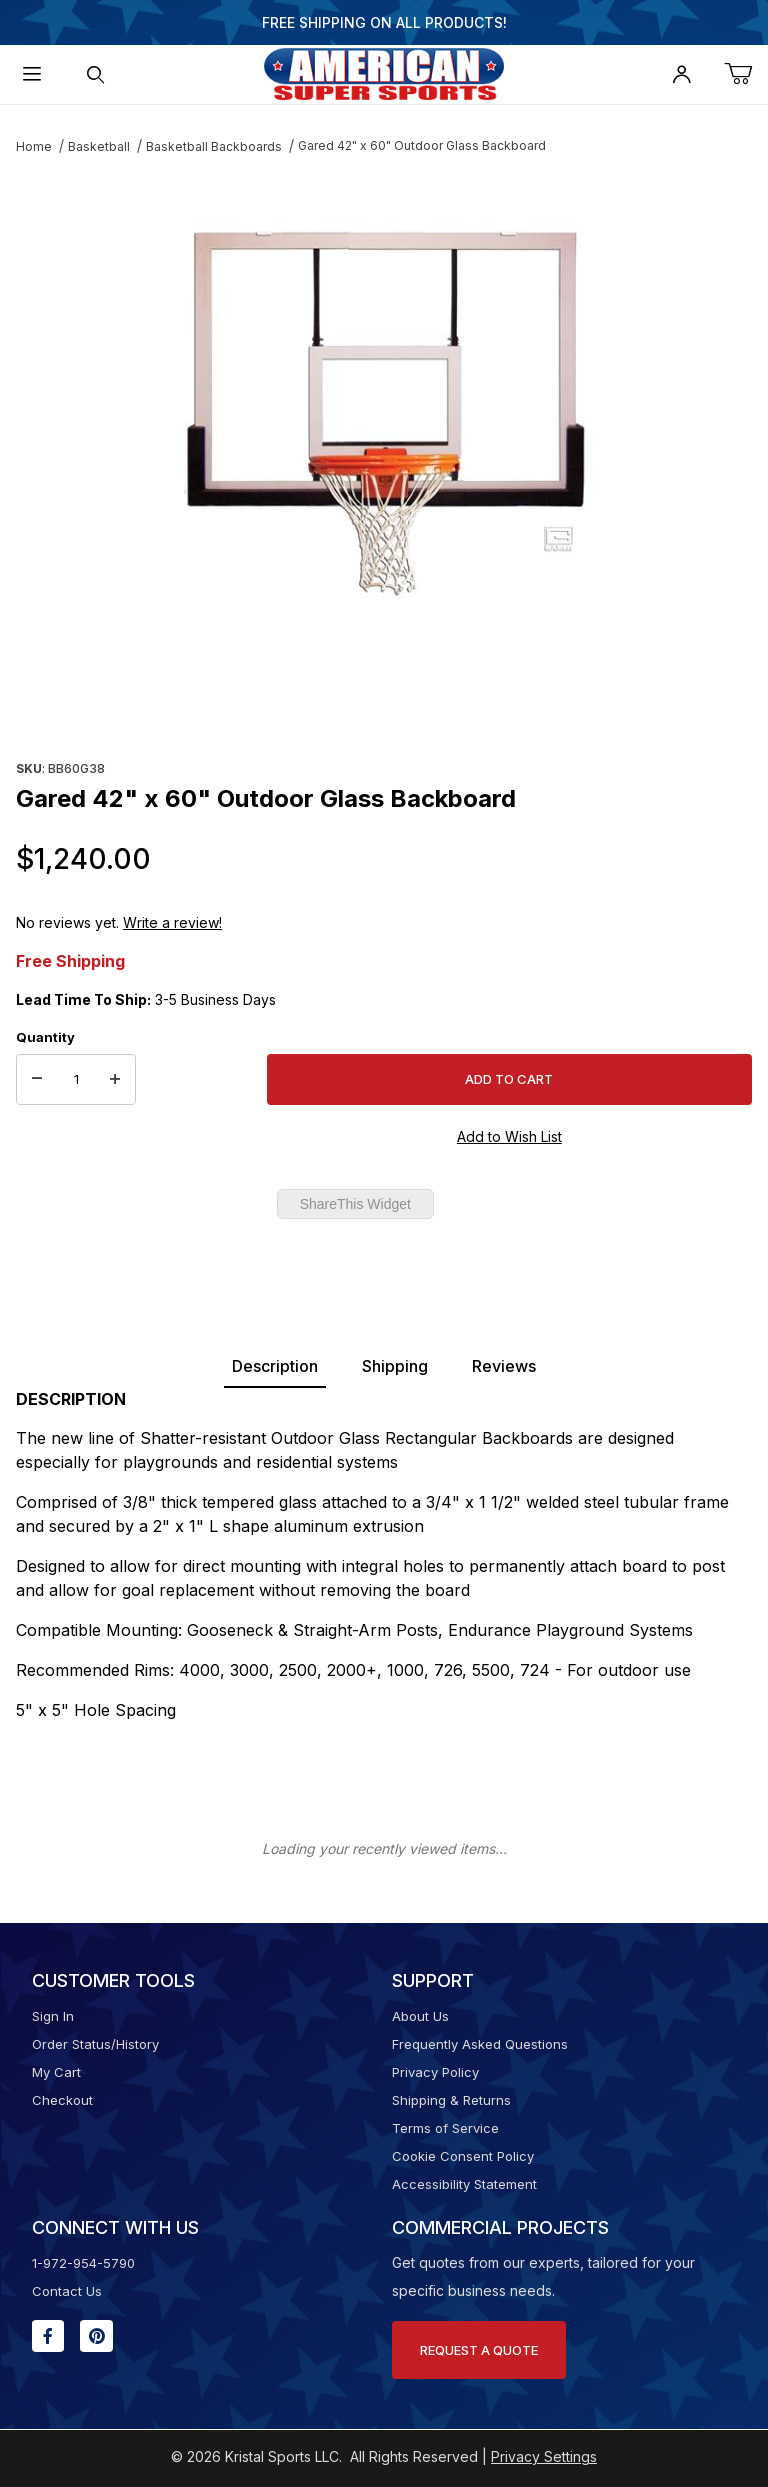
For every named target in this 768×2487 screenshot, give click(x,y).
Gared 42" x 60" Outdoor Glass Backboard (422, 145)
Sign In (53, 2016)
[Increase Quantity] (115, 1080)
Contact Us (67, 2291)
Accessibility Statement (464, 2184)
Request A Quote (479, 2350)
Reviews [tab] (504, 1366)
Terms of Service (445, 2128)
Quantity (45, 1037)
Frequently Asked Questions (480, 2044)
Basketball (99, 146)
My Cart (56, 2072)
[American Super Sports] (384, 72)
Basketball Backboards (214, 146)
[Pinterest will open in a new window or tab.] (96, 2336)
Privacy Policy (435, 2072)
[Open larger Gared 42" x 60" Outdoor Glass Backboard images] (384, 414)
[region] (384, 706)
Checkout (62, 2100)
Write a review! (172, 922)
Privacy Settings (544, 2456)
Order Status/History (95, 2044)
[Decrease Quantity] (37, 1080)
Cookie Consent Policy (463, 2156)
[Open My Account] (682, 74)
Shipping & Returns (451, 2100)
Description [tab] (275, 1366)
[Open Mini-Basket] (746, 74)
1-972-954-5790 (83, 2263)
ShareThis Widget (355, 1204)
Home (34, 146)
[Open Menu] (32, 74)
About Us (420, 2016)
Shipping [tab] (395, 1366)
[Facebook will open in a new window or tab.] (48, 2336)
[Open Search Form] (96, 74)
